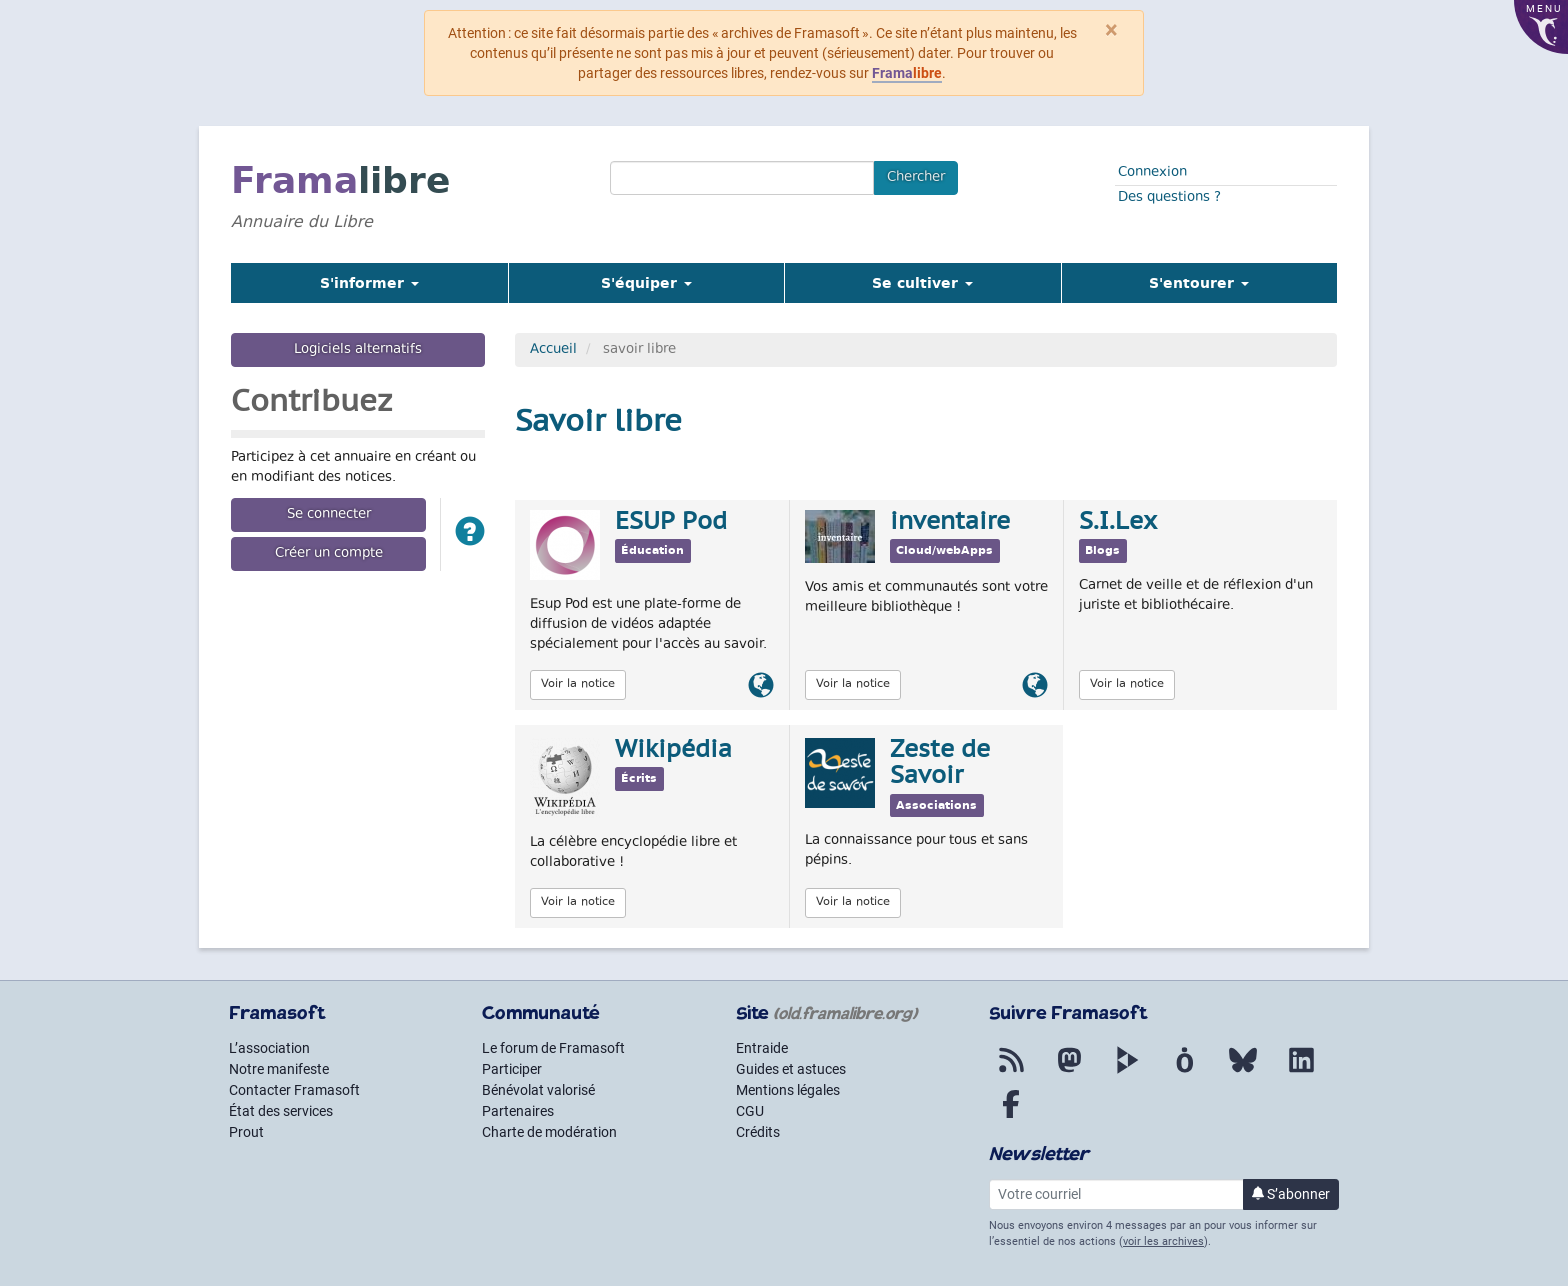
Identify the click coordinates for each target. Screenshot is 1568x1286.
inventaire (950, 523)
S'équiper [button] (646, 283)
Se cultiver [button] (922, 283)
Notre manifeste (279, 1069)
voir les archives (1163, 1241)
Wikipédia (673, 751)
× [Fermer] (1111, 30)
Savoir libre (598, 423)
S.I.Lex (1118, 523)
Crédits (758, 1132)
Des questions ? (1169, 198)
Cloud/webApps (944, 550)
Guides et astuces (791, 1069)
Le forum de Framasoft (553, 1048)
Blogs (1102, 550)
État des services (281, 1111)
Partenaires (518, 1111)
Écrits (639, 778)
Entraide (762, 1048)
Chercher (916, 178)
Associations (936, 805)
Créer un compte (329, 554)
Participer (512, 1069)
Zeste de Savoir (940, 764)
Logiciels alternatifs (358, 350)
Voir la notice (578, 684)
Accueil (553, 350)
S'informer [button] (369, 283)
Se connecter (329, 515)
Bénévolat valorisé (538, 1090)
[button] (470, 534)
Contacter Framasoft (294, 1090)
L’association (269, 1048)
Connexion (1152, 173)
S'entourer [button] (1199, 283)
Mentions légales (788, 1090)
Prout (246, 1132)
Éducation (652, 550)
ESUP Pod (671, 523)
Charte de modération (549, 1132)
